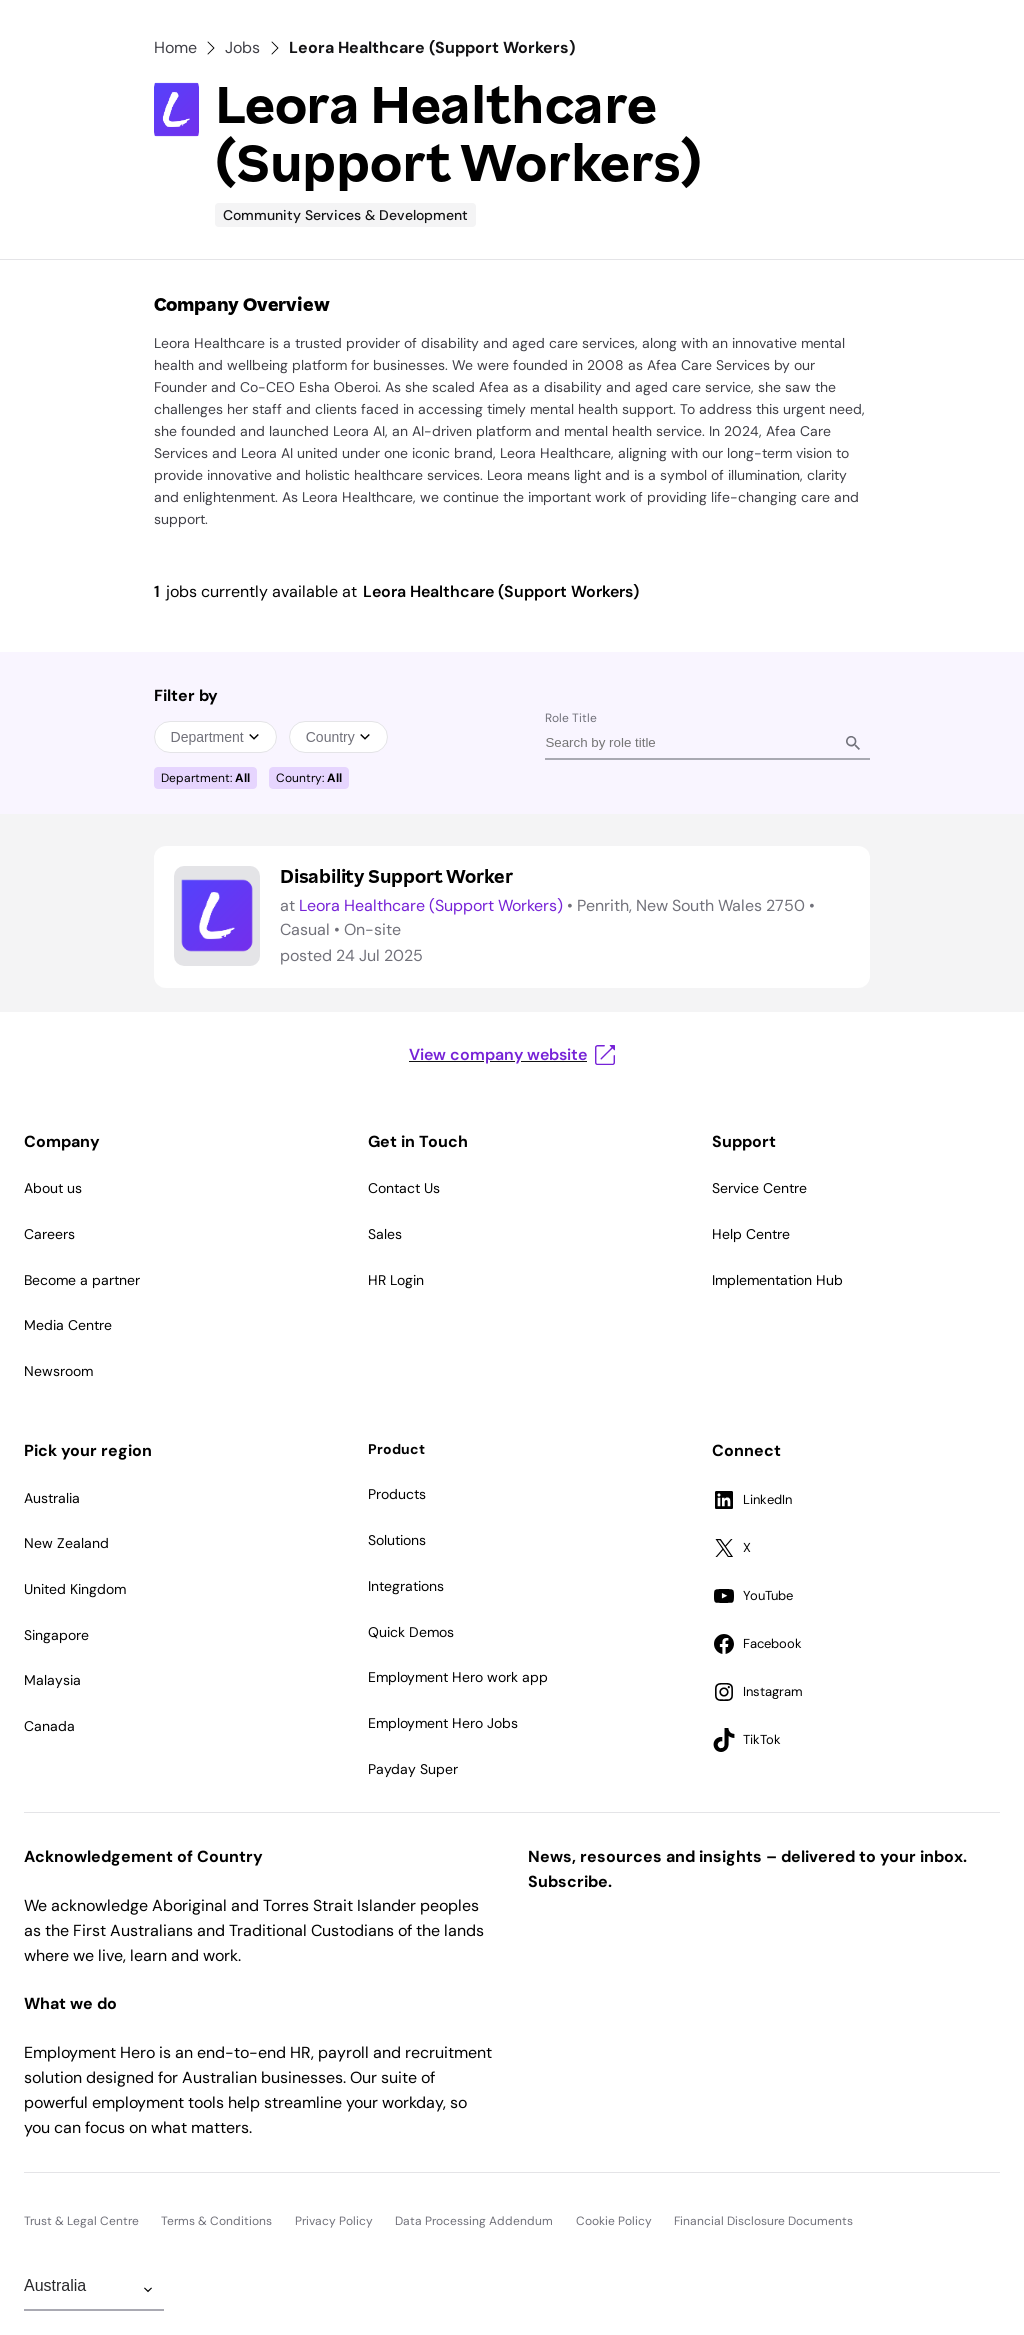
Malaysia (52, 1680)
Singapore (56, 1635)
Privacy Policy (334, 2221)
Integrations (406, 1586)
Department (215, 737)
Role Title (571, 718)
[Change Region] (94, 2290)
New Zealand (66, 1543)
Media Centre (68, 1325)
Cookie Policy (614, 2221)
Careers (49, 1234)
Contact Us (404, 1188)
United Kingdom (75, 1589)
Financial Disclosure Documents (763, 2221)
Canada (49, 1726)
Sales (385, 1234)
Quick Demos (411, 1632)
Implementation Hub (777, 1280)
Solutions (397, 1540)
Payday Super (413, 1769)
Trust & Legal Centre (81, 2221)
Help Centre (751, 1234)
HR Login (396, 1280)
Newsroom (58, 1371)
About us (53, 1188)
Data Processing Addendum (474, 2221)
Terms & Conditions (216, 2221)
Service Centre (759, 1188)
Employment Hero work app (458, 1677)
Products (397, 1494)
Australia (52, 1498)
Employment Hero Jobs (443, 1723)
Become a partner (82, 1280)
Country (338, 737)
